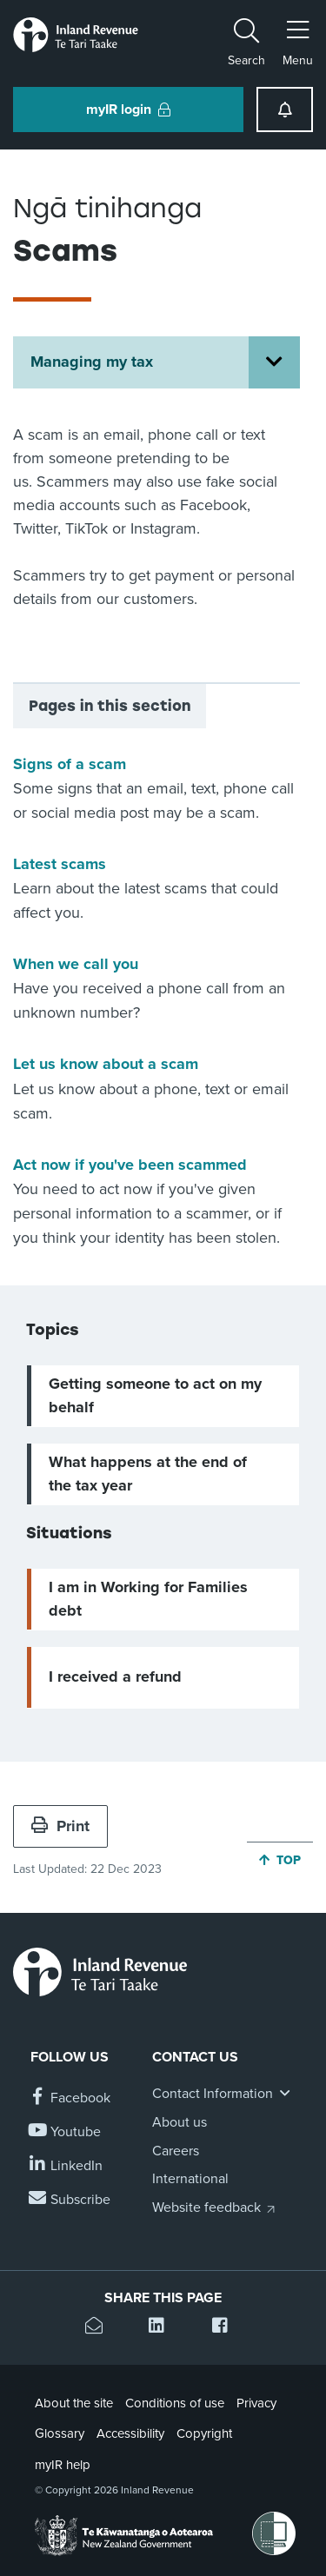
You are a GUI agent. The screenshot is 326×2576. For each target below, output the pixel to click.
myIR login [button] (128, 109)
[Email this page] (99, 2328)
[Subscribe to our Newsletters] (70, 2200)
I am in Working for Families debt (148, 1598)
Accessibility (130, 2433)
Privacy (256, 2403)
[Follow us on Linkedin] (66, 2166)
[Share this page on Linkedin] (163, 2328)
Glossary (59, 2433)
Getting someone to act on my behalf (155, 1395)
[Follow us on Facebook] (70, 2098)
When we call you (75, 963)
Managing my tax (91, 361)
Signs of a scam (69, 763)
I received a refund (115, 1676)
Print (60, 1826)
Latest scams (59, 863)
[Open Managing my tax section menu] (274, 362)
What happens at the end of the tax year (148, 1473)
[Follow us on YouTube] (65, 2132)
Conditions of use (174, 2403)
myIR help (62, 2465)
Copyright (204, 2433)
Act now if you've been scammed (130, 1164)
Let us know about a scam (105, 1063)
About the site (74, 2403)
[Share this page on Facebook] (226, 2328)
